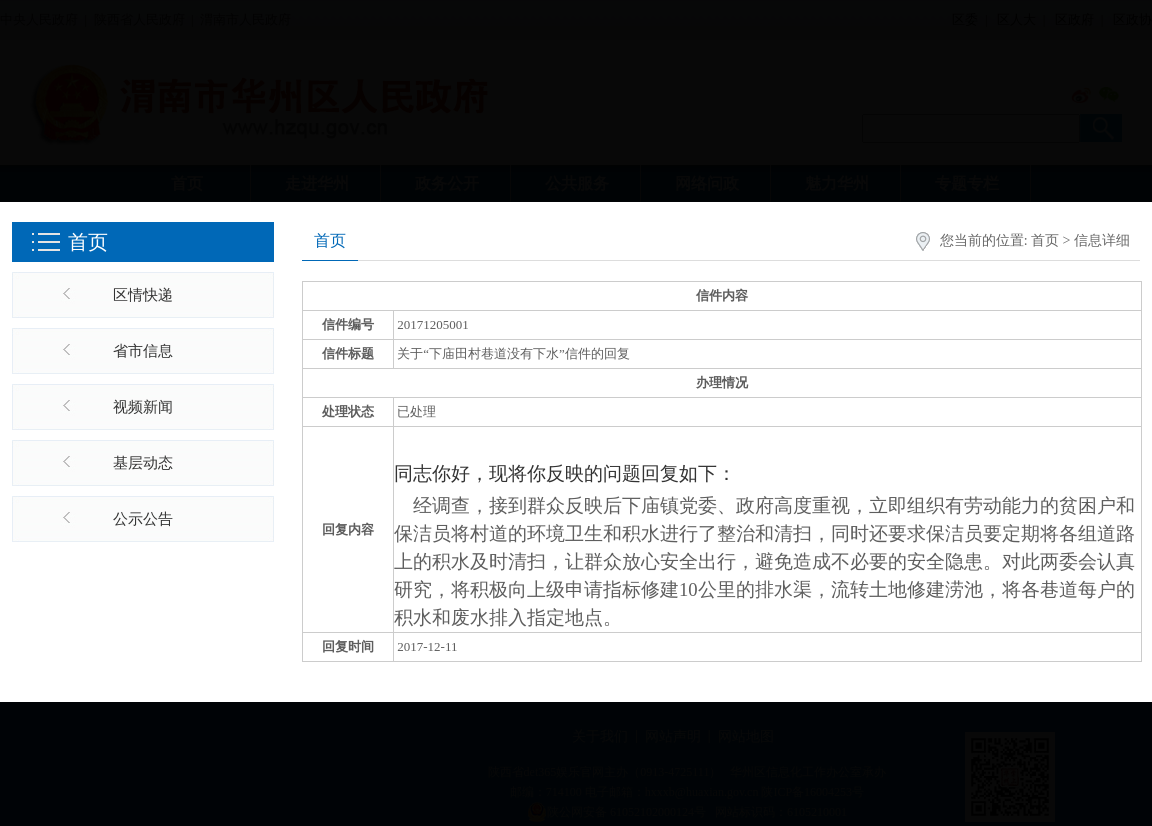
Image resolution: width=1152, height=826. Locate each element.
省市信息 (143, 351)
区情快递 (143, 295)
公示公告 (143, 519)
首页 (1045, 240)
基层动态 (143, 463)
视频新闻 (143, 407)
